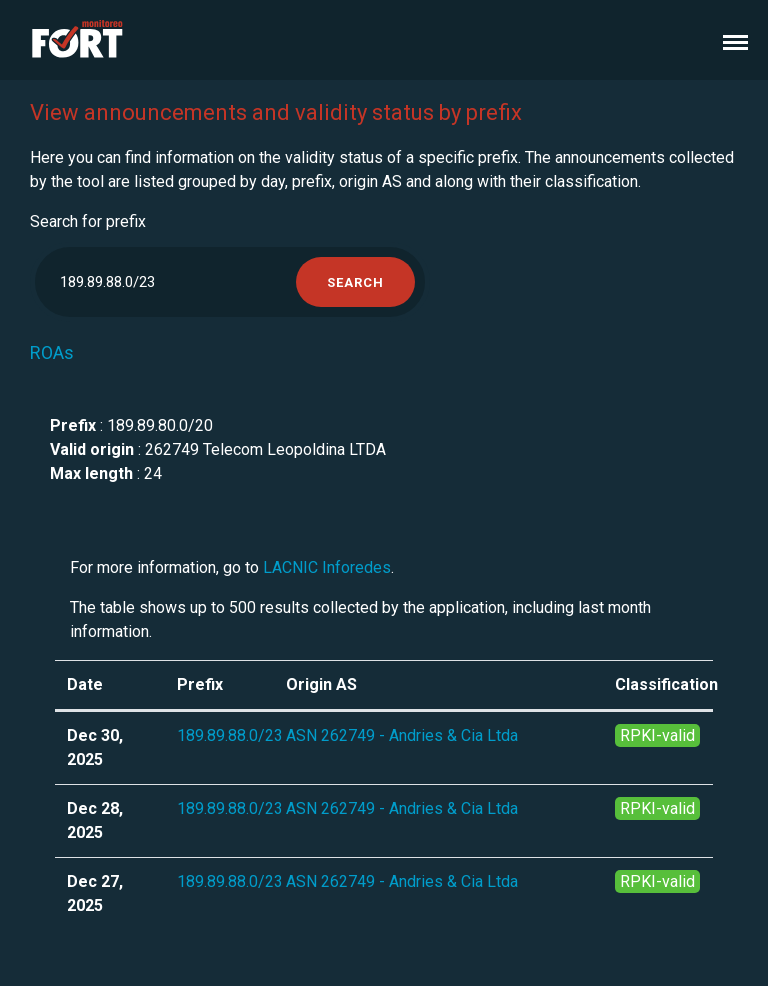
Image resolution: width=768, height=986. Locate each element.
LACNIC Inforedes (327, 567)
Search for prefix (88, 221)
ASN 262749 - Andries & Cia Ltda (402, 735)
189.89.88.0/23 (230, 735)
